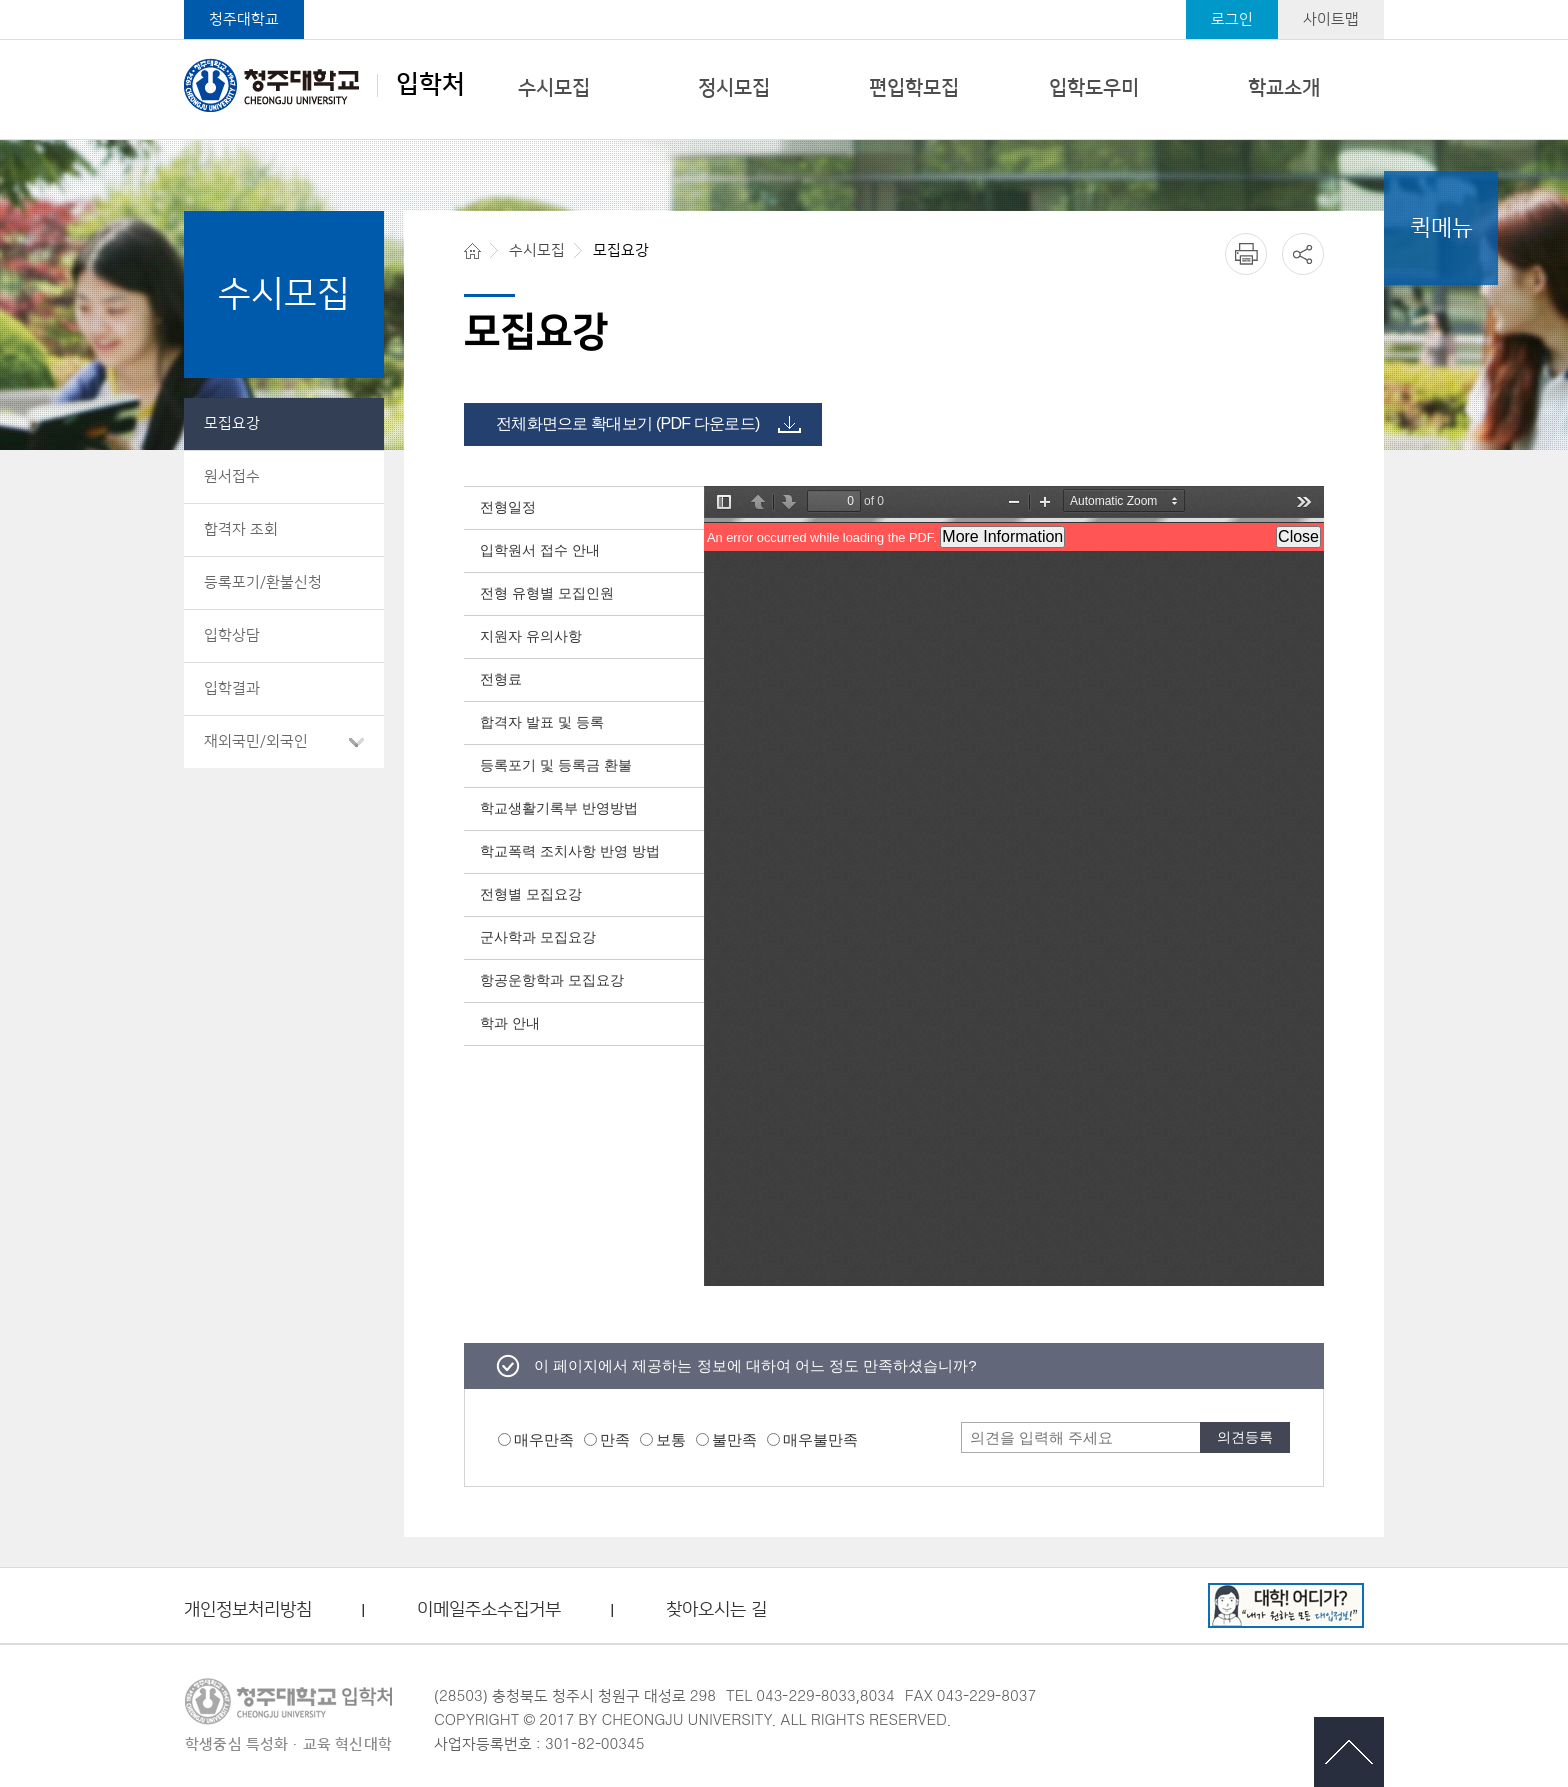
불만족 (734, 1439)
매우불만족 (820, 1439)
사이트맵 (1331, 19)
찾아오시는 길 (716, 1610)
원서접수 (232, 476)
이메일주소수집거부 (489, 1610)
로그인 (1232, 19)
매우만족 (544, 1439)
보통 (671, 1439)
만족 (615, 1439)
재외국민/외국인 (256, 741)
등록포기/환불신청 (263, 582)
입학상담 (232, 635)
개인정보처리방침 (248, 1610)
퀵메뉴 (1441, 228)
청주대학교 (244, 19)
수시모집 (554, 88)
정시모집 (734, 88)
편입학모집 (914, 88)
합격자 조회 (241, 529)
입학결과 (232, 688)
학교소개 (1284, 88)
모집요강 (232, 423)
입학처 (324, 85)
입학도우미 (1094, 88)
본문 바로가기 (784, 1)
